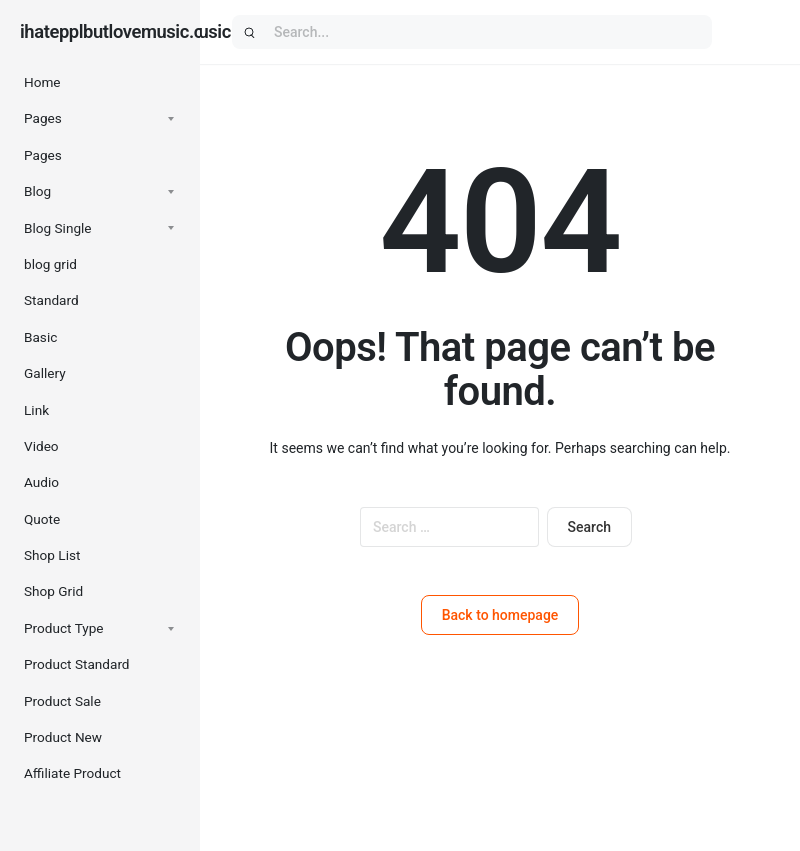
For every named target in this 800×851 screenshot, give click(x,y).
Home (42, 82)
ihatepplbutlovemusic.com (124, 31)
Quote (42, 519)
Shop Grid (53, 591)
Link (36, 410)
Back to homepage (500, 615)
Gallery (45, 373)
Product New (63, 737)
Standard (51, 300)
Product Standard (77, 664)
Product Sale (62, 701)
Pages (43, 118)
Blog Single (58, 228)
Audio (41, 482)
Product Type (64, 628)
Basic (40, 337)
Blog (37, 191)
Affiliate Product (72, 773)
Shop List (52, 555)
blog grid (50, 264)
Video (41, 446)
